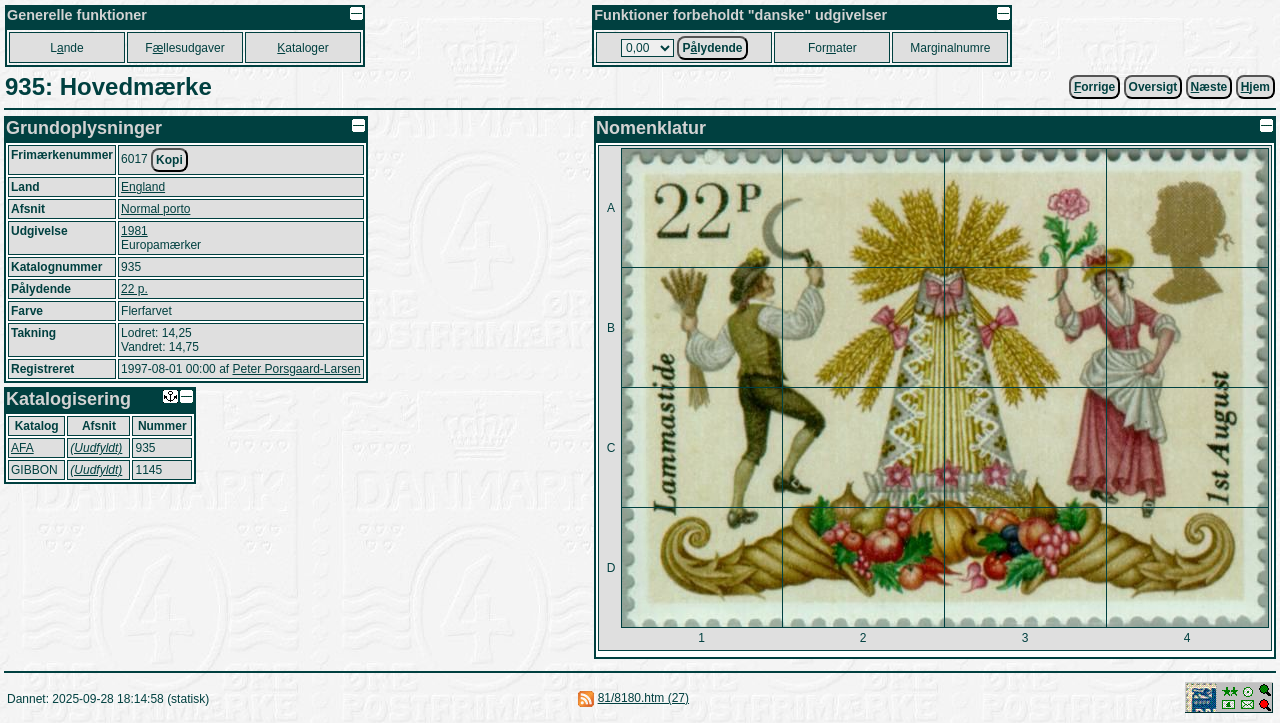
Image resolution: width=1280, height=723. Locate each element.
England (143, 187)
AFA (22, 448)
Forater (832, 48)
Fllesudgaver (184, 48)
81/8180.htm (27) (643, 698)
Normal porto (155, 209)
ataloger (302, 48)
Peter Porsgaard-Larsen (296, 369)
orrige (1094, 87)
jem (1255, 87)
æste (1209, 87)
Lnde (66, 48)
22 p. (134, 289)
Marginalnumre (950, 48)
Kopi (169, 160)
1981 (134, 231)
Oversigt (1153, 87)
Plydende (712, 48)
